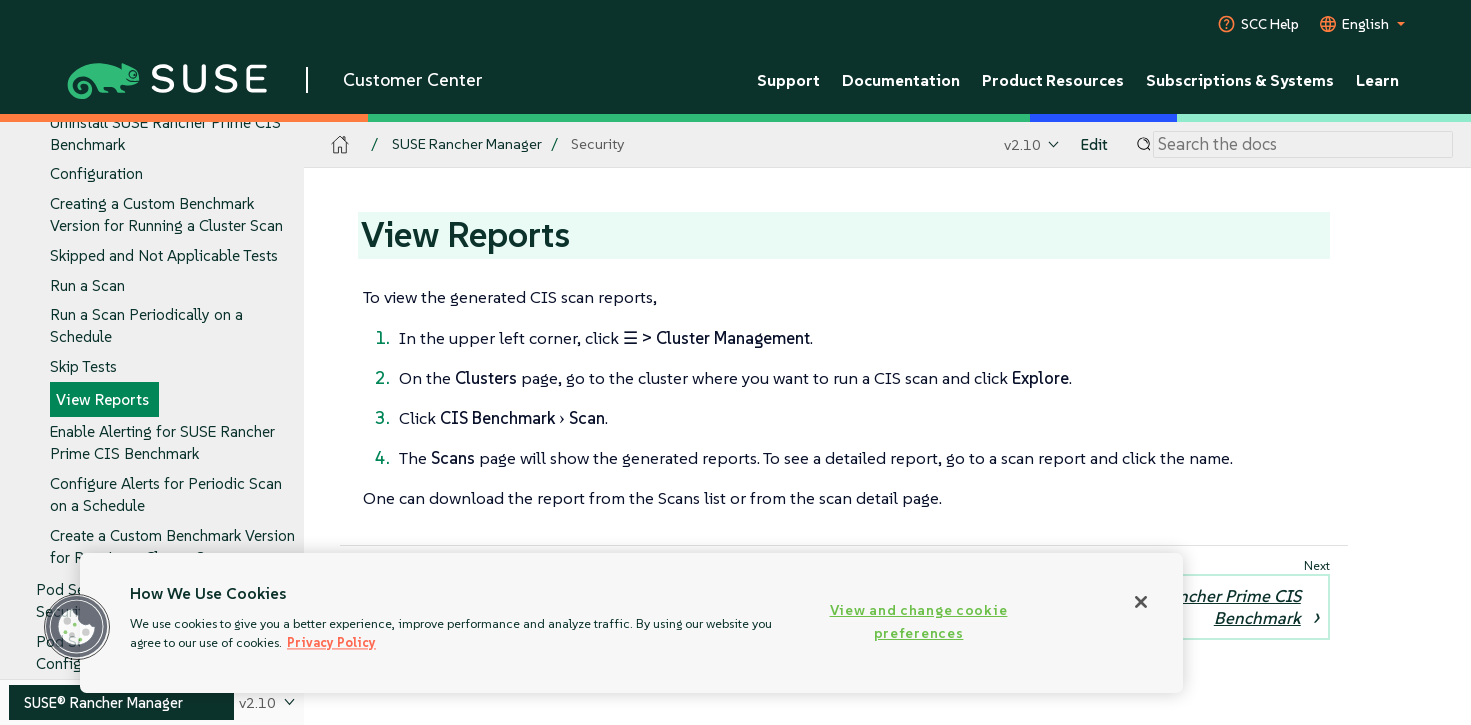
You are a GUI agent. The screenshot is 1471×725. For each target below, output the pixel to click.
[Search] (1303, 145)
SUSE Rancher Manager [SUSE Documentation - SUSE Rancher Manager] (467, 144)
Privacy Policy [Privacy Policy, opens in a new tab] (331, 642)
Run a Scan (87, 285)
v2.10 (1022, 144)
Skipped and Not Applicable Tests (164, 255)
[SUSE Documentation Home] (340, 145)
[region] (631, 623)
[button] (77, 627)
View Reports (102, 399)
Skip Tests (83, 366)
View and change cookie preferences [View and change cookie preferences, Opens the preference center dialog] (919, 621)
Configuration (96, 174)
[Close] (1141, 602)
